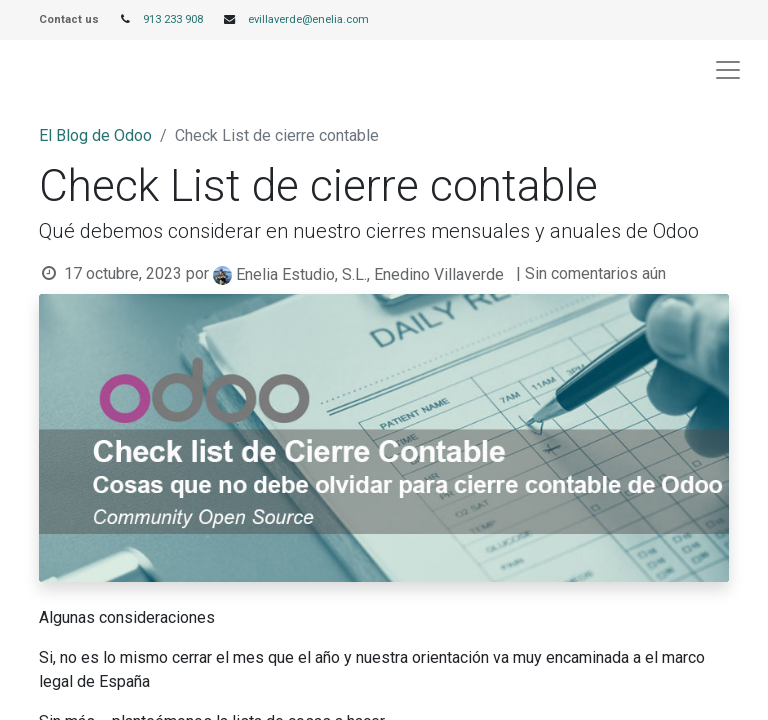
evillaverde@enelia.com (308, 19)
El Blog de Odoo (95, 135)
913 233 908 (173, 19)
